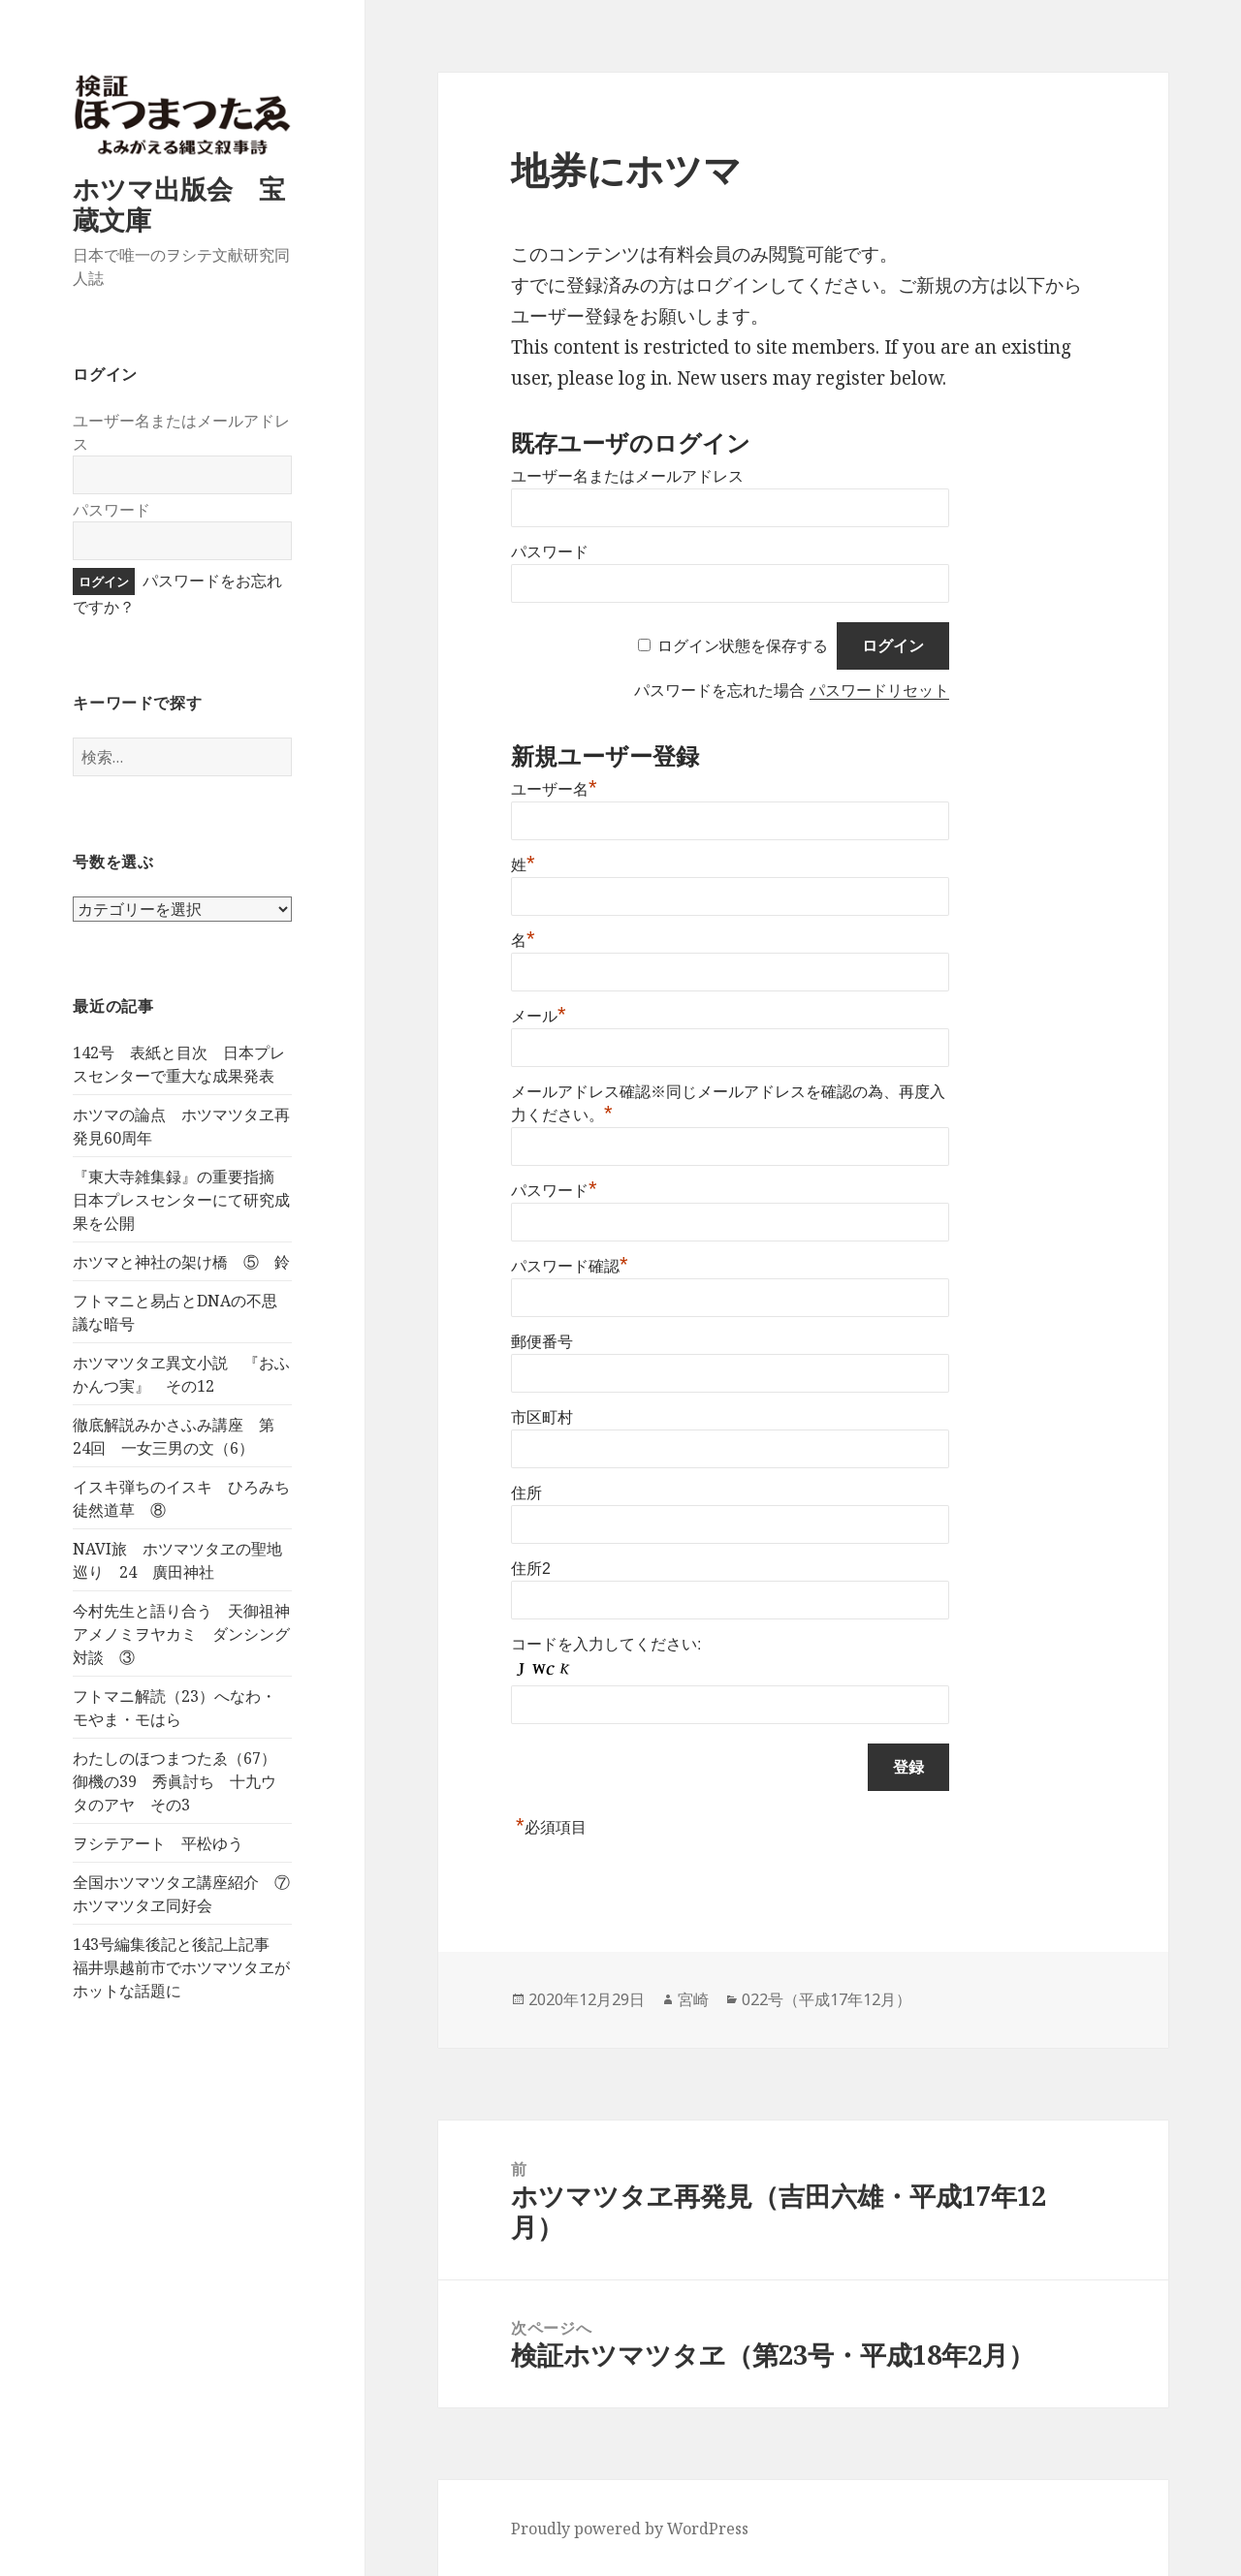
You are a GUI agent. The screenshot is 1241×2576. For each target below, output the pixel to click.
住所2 (531, 1568)
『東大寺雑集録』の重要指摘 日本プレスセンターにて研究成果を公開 (181, 1200)
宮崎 (693, 1999)
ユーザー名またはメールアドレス (627, 476)
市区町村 (542, 1417)
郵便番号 (542, 1342)
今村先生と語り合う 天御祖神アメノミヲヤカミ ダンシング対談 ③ (181, 1634)
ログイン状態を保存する (742, 646)
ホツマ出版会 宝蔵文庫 (179, 204)
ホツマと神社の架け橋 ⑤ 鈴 (181, 1261)
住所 (526, 1493)
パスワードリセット (879, 690)
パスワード (111, 509)
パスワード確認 (569, 1266)
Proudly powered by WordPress (629, 2528)
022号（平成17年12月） (826, 1999)
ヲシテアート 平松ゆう (158, 1843)
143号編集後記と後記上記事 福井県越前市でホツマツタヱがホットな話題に (181, 1967)
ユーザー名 (554, 789)
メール (538, 1016)
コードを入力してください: (606, 1644)
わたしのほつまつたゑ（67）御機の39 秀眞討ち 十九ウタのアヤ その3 (174, 1781)
